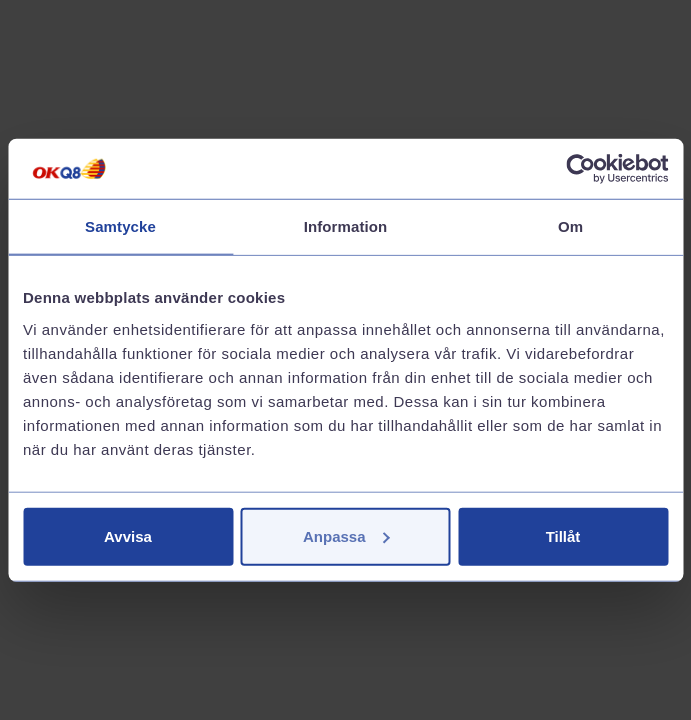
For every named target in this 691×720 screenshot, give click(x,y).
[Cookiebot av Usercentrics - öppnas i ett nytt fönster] (580, 169)
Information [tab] (346, 226)
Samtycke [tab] (120, 226)
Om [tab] (570, 226)
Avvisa (128, 535)
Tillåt (563, 535)
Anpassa (346, 535)
